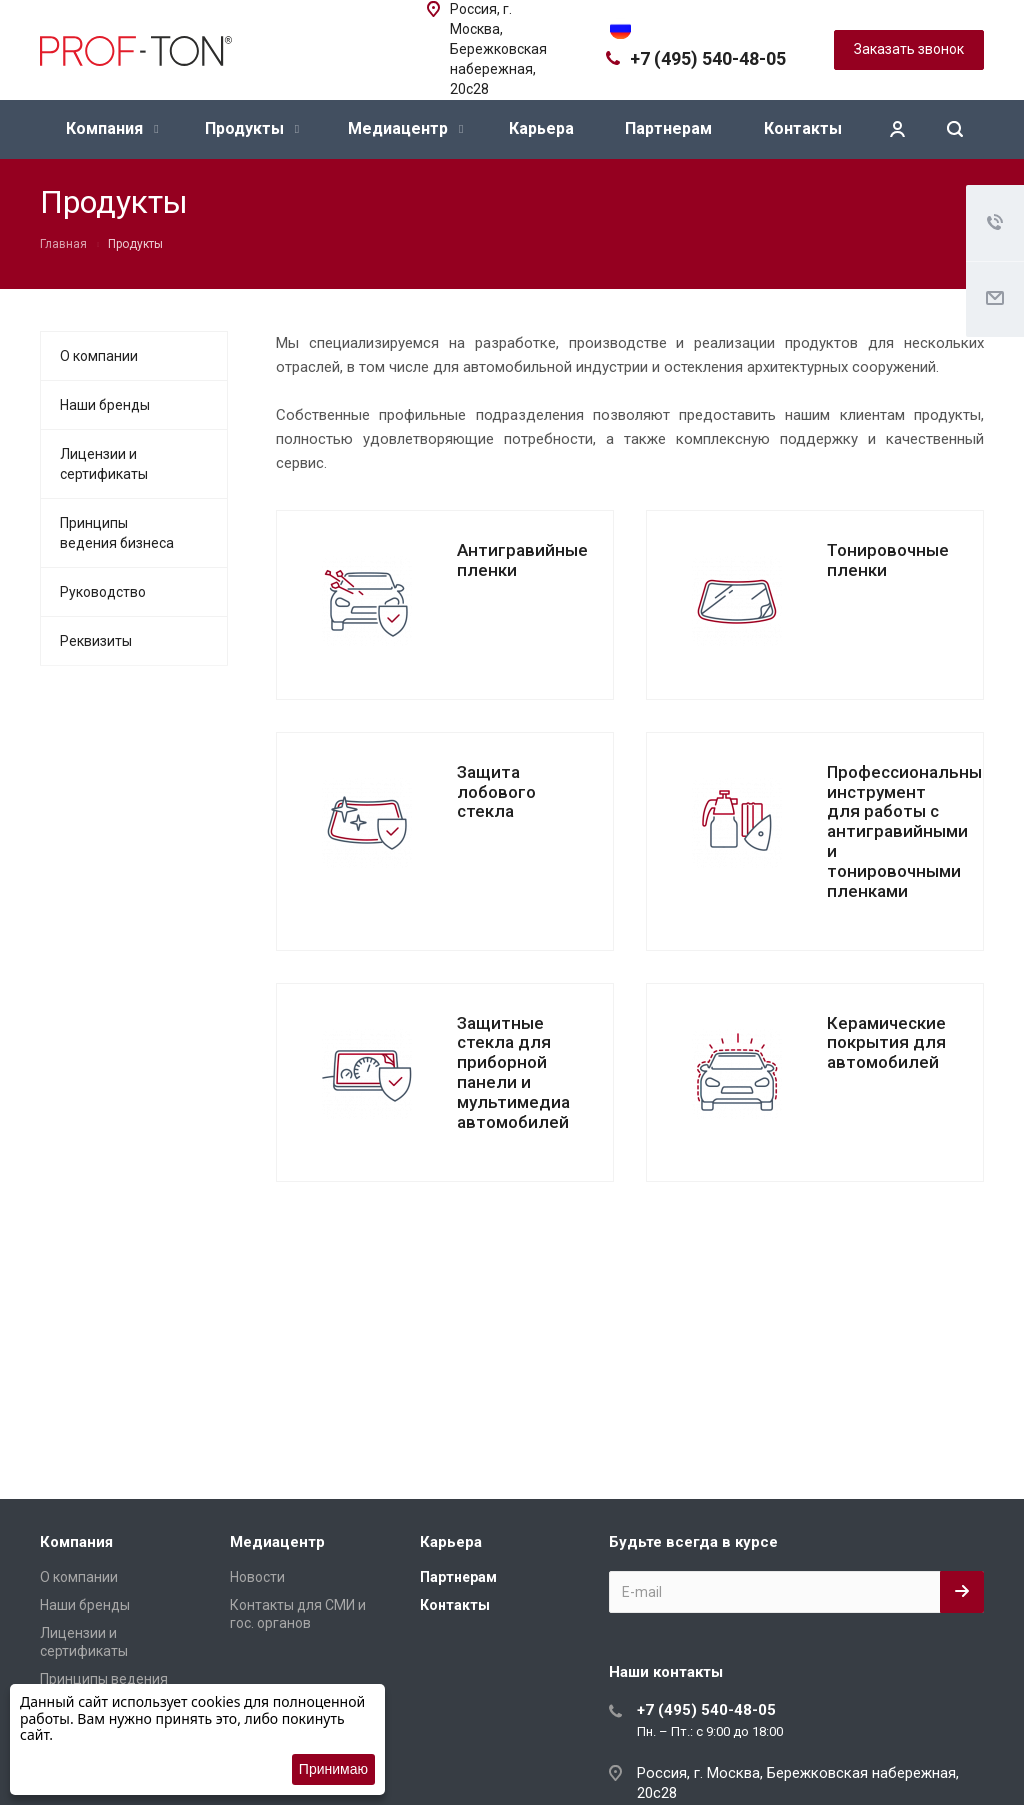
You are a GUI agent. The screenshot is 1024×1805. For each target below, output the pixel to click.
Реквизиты (96, 641)
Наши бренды (105, 405)
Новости (257, 1577)
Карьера (541, 128)
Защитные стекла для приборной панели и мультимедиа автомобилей (513, 1072)
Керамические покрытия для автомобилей (886, 1043)
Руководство (103, 592)
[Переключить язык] (620, 27)
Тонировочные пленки (888, 560)
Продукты (252, 128)
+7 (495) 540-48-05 (708, 58)
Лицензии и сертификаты (104, 464)
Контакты (803, 128)
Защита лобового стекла (496, 792)
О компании (99, 356)
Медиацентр (405, 128)
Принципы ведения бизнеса (117, 533)
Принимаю (333, 1769)
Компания (112, 128)
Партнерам (668, 128)
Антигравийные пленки (522, 560)
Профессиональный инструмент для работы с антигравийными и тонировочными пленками (909, 831)
